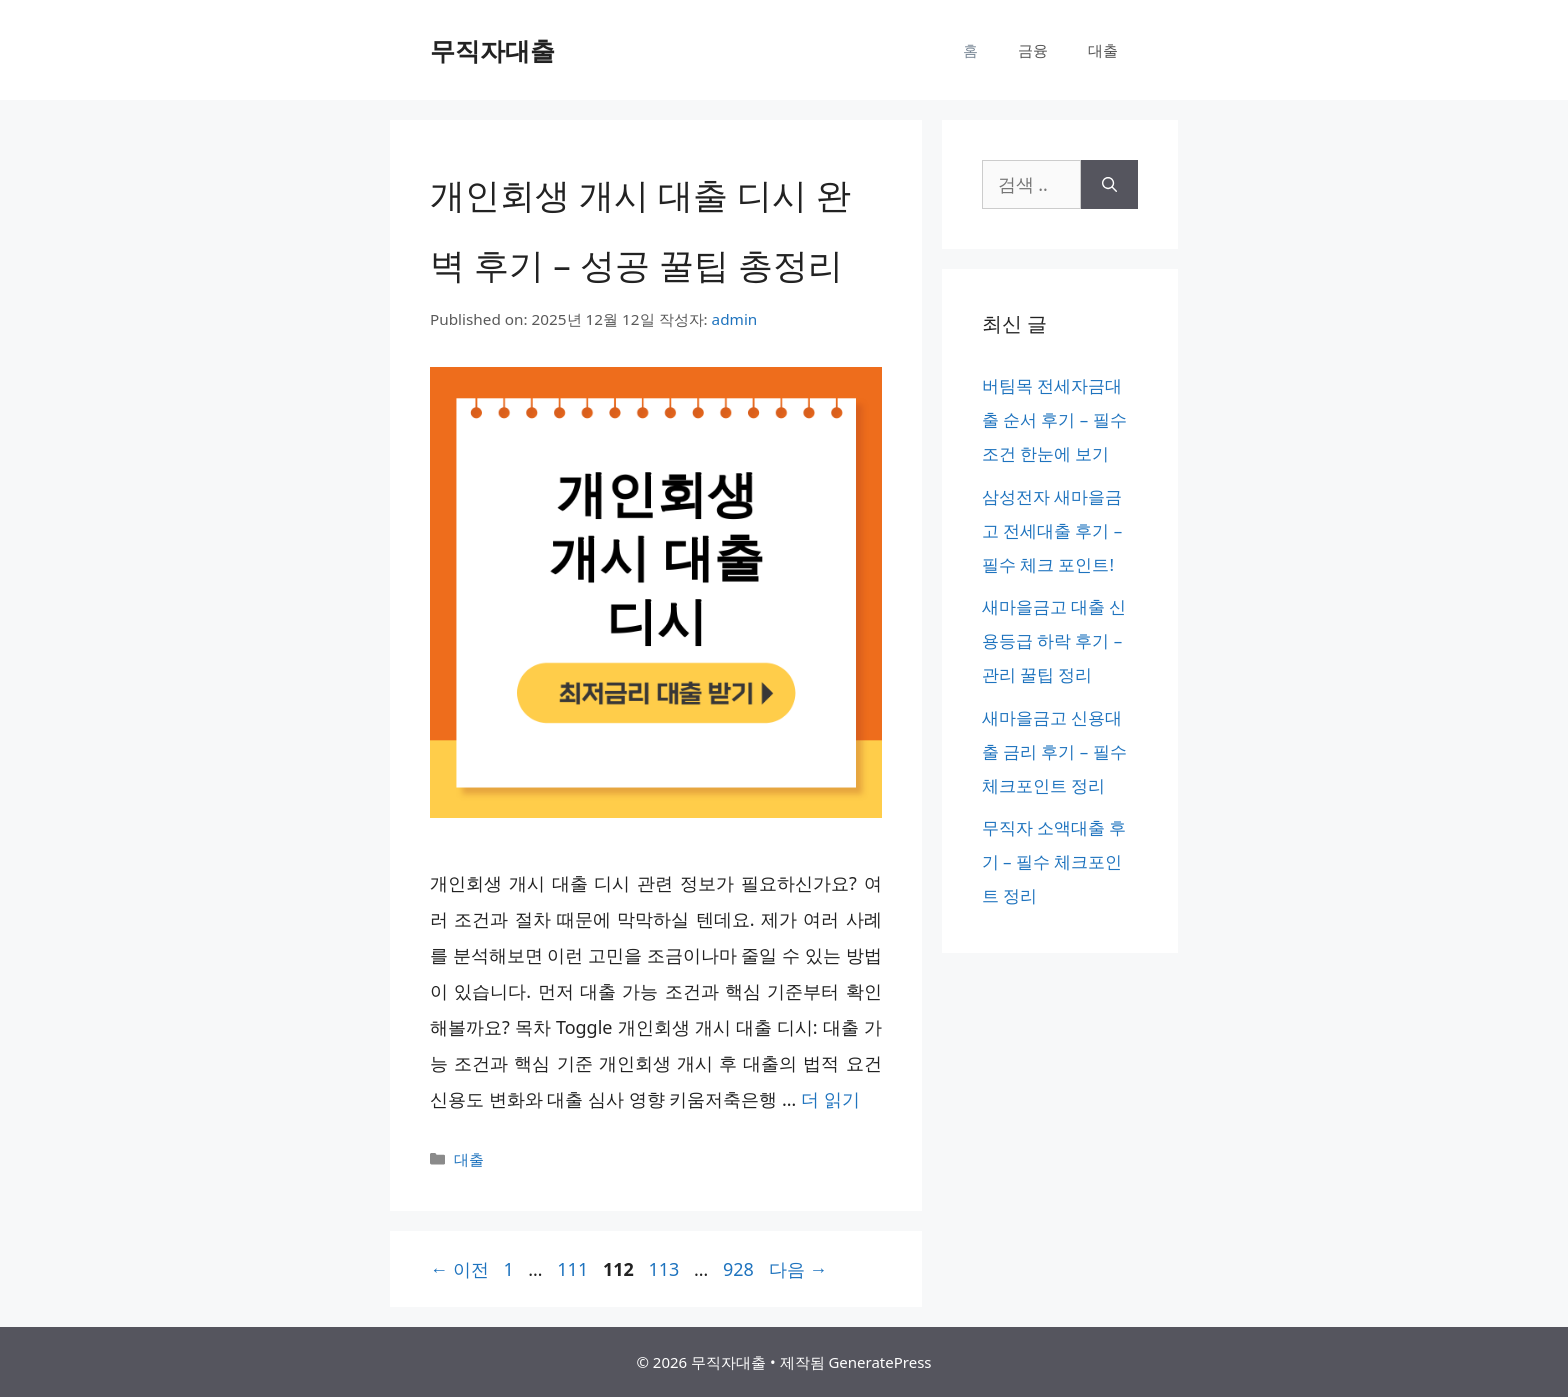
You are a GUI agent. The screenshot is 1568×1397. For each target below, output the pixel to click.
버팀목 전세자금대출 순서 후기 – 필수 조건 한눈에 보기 (1054, 419)
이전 (459, 1269)
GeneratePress (879, 1362)
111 (572, 1269)
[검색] (1109, 184)
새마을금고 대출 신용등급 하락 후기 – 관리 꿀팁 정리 (1054, 640)
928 (738, 1269)
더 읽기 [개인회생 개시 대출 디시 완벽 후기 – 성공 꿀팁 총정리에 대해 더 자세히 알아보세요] (830, 1099)
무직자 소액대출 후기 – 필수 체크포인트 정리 (1054, 861)
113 (663, 1269)
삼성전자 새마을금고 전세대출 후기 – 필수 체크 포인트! (1052, 530)
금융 (1033, 50)
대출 (1103, 50)
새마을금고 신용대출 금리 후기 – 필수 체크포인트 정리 (1054, 751)
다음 (798, 1269)
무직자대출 (492, 50)
